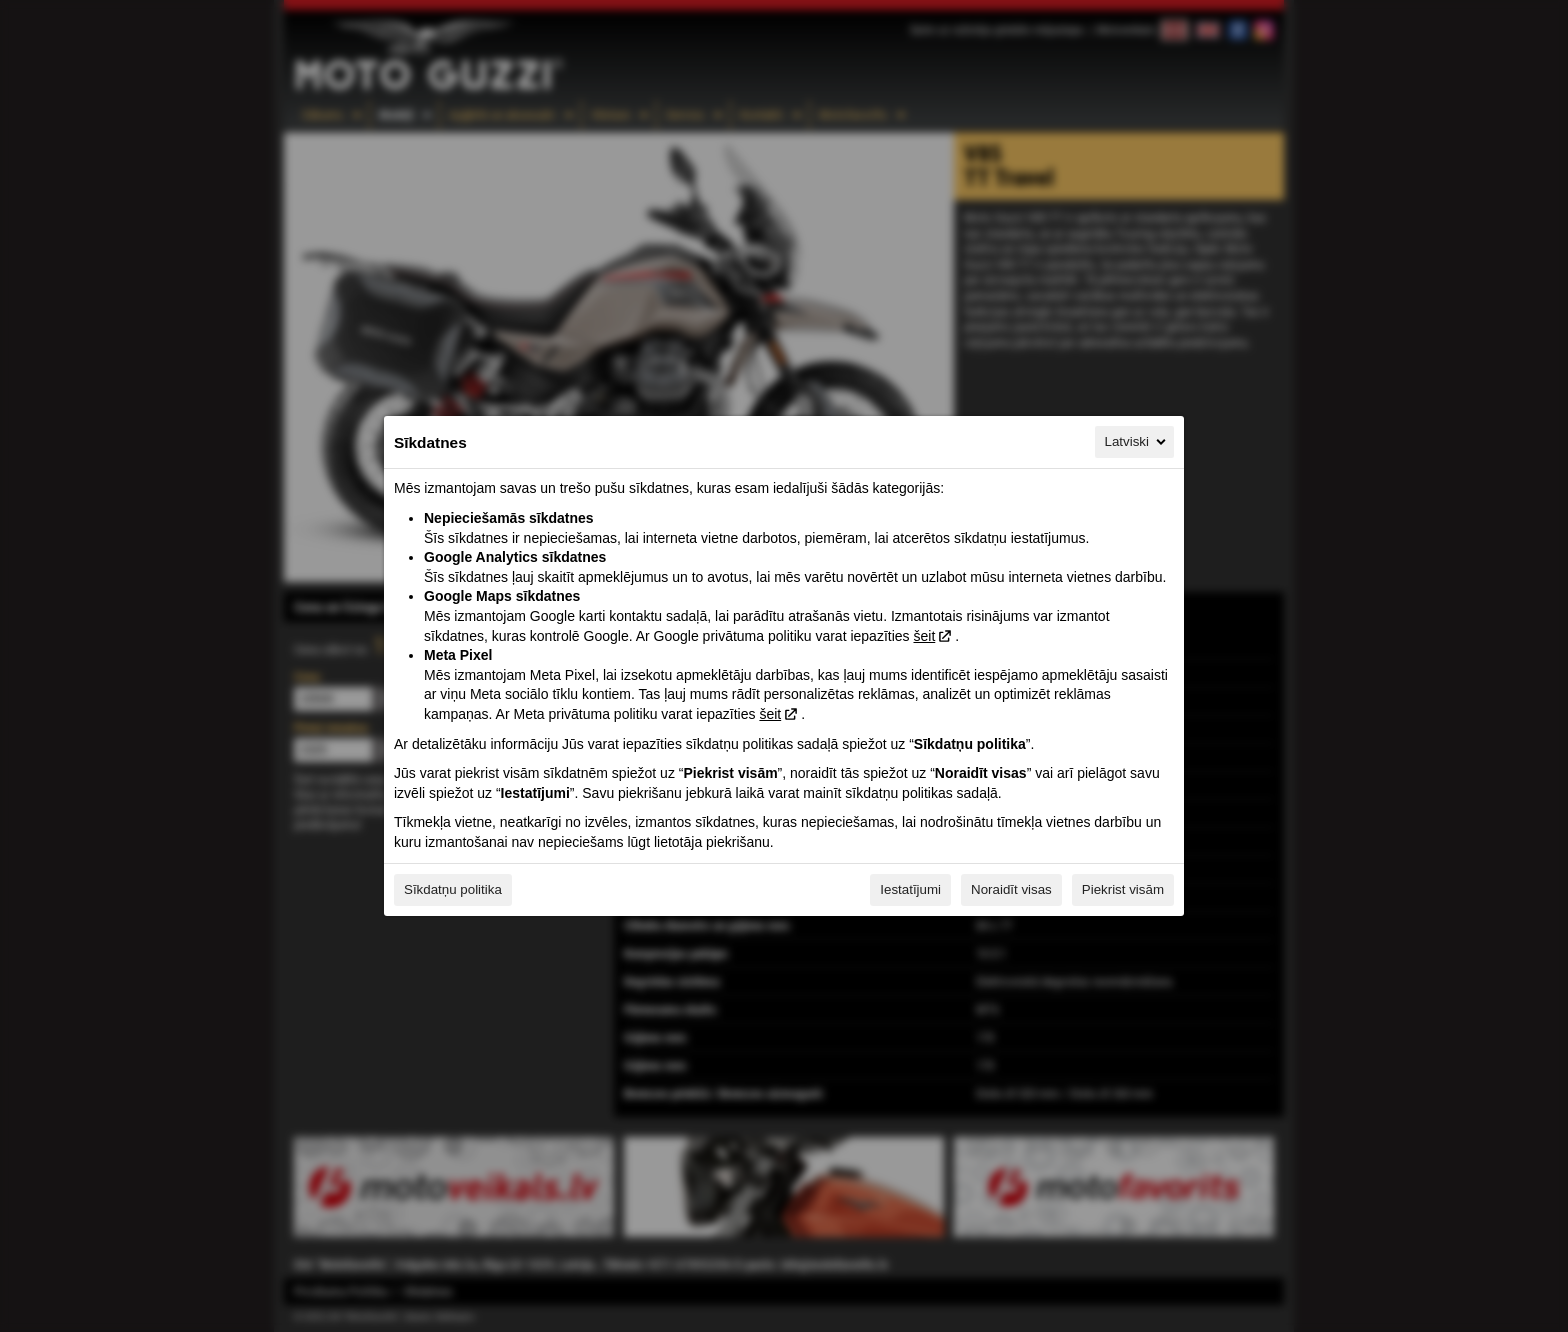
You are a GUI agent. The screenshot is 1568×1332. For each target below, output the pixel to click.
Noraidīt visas (1011, 889)
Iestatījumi (910, 889)
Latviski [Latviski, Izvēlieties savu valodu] (1137, 442)
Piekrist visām (1123, 889)
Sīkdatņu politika (453, 889)
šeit (924, 636)
